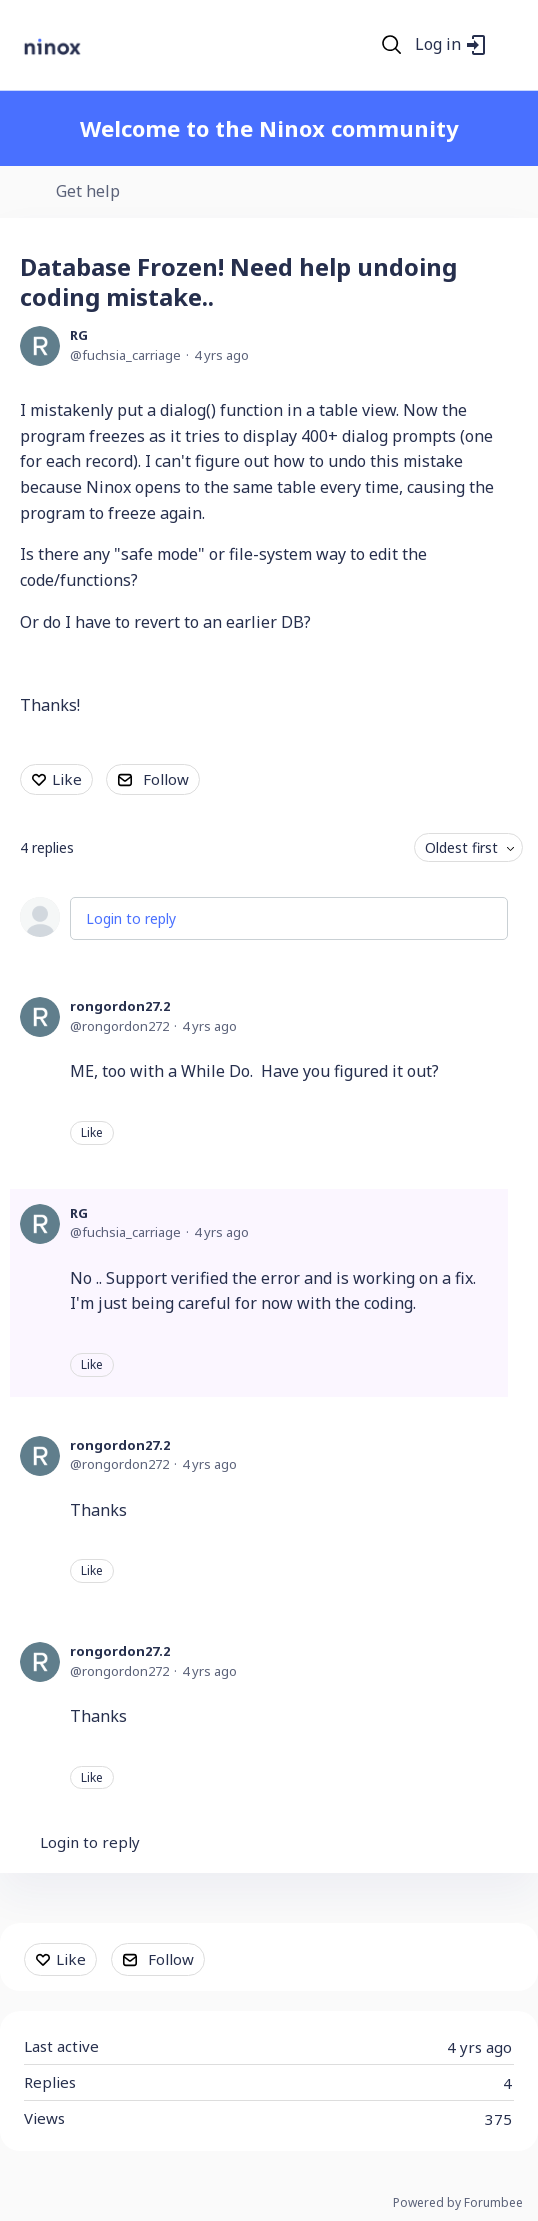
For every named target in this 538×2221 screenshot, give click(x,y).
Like (67, 779)
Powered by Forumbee (458, 2203)
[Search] (392, 45)
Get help (88, 192)
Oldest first (461, 847)
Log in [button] (438, 45)
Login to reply (131, 918)
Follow (166, 779)
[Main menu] (510, 45)
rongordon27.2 (120, 1006)
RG (79, 335)
